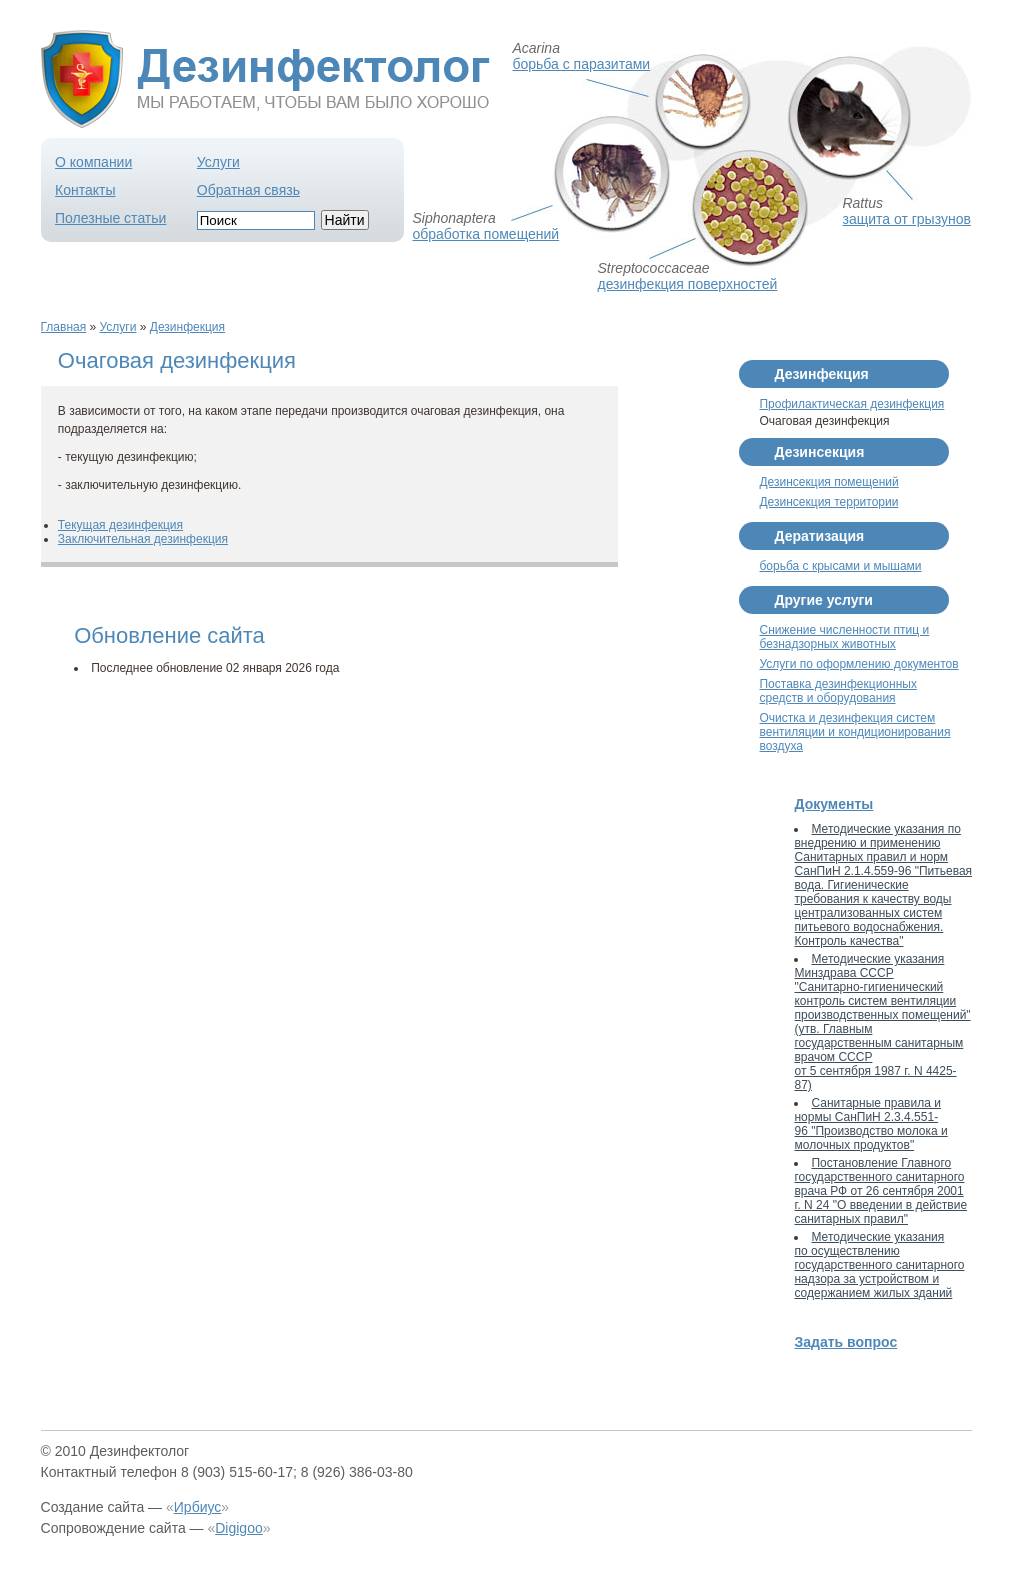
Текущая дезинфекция (120, 525)
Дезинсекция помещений (828, 482)
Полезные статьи (110, 218)
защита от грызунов (906, 219)
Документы (833, 804)
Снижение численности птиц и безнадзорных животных (844, 637)
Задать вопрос (845, 1342)
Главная (64, 327)
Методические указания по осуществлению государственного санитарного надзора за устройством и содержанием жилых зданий (879, 1265)
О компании (93, 162)
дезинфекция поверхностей (687, 284)
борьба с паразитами (581, 64)
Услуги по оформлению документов (858, 664)
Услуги (218, 162)
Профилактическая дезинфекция (851, 404)
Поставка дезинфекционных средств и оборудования (837, 691)
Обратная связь (248, 190)
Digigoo (238, 1528)
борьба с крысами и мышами (840, 566)
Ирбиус (198, 1507)
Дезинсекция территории (828, 502)
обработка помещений (485, 234)
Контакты (85, 190)
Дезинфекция (187, 327)
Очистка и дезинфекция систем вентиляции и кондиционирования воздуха (854, 732)
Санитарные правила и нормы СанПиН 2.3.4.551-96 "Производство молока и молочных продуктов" (870, 1124)
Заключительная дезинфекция (143, 539)
